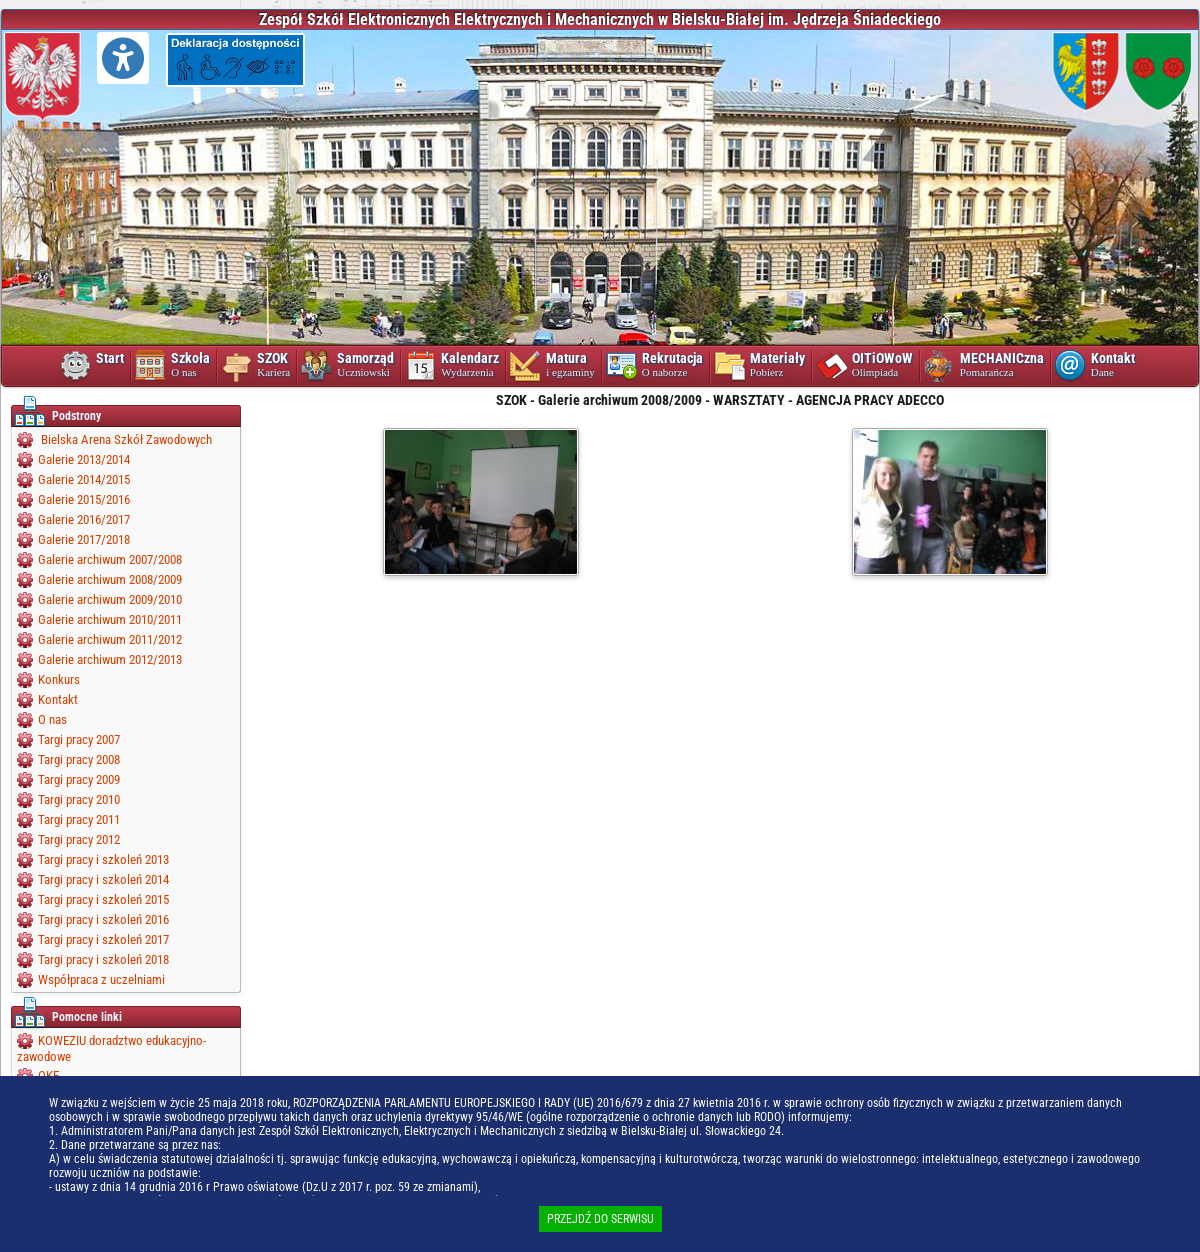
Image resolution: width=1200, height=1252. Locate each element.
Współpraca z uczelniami (101, 979)
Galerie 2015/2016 (84, 499)
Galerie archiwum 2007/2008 (110, 559)
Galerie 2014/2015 (84, 479)
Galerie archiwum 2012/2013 (110, 659)
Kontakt (58, 699)
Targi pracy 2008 (79, 759)
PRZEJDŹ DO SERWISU (600, 1219)
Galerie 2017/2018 (84, 539)
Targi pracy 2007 (79, 739)
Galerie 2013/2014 (84, 459)
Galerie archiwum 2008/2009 (110, 579)
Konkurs (59, 679)
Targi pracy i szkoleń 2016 (103, 919)
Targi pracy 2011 (79, 819)
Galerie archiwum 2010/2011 (110, 619)
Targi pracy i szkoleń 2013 (103, 859)
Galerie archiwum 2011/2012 (110, 639)
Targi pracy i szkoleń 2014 (103, 879)
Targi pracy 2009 (79, 779)
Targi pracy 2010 (79, 799)
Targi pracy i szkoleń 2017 (103, 939)
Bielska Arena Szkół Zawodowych (125, 439)
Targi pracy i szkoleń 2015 (103, 899)
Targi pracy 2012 (79, 839)
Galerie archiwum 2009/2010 (110, 599)
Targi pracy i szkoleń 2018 (103, 959)
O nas (52, 719)
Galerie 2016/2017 (84, 519)
